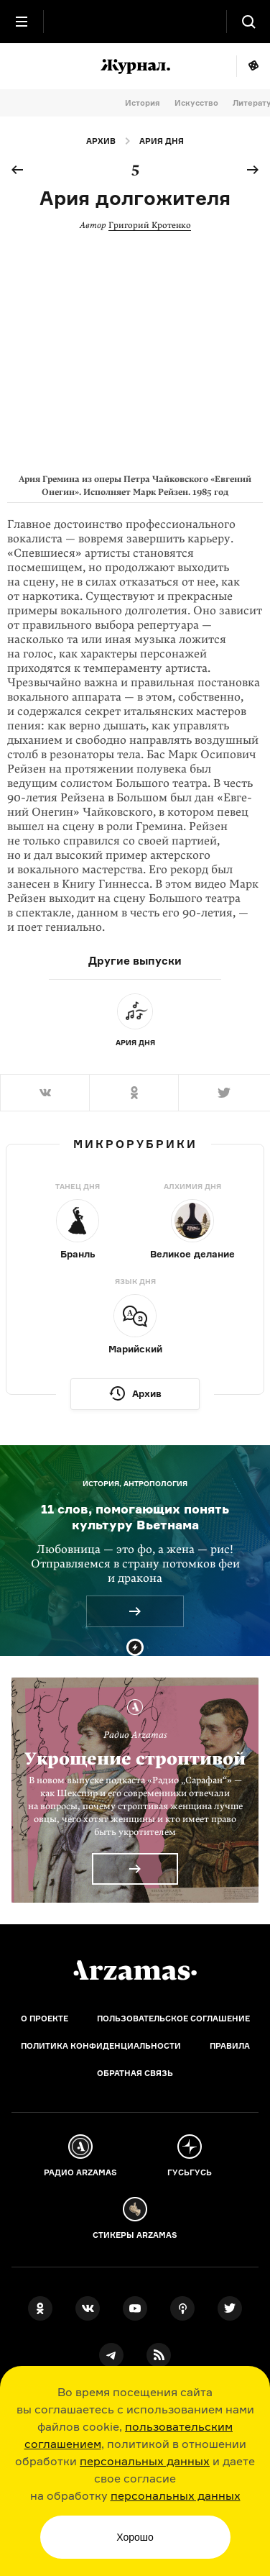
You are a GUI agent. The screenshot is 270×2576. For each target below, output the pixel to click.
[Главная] (135, 1970)
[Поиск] (248, 21)
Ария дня (161, 141)
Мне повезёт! (253, 66)
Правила (230, 2046)
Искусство (196, 103)
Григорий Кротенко (149, 225)
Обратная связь (135, 2073)
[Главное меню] (21, 21)
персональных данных (145, 2461)
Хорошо (135, 2537)
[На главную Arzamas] (135, 21)
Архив (101, 141)
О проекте (44, 2018)
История (142, 103)
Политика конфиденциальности (101, 2046)
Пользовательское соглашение (173, 2018)
